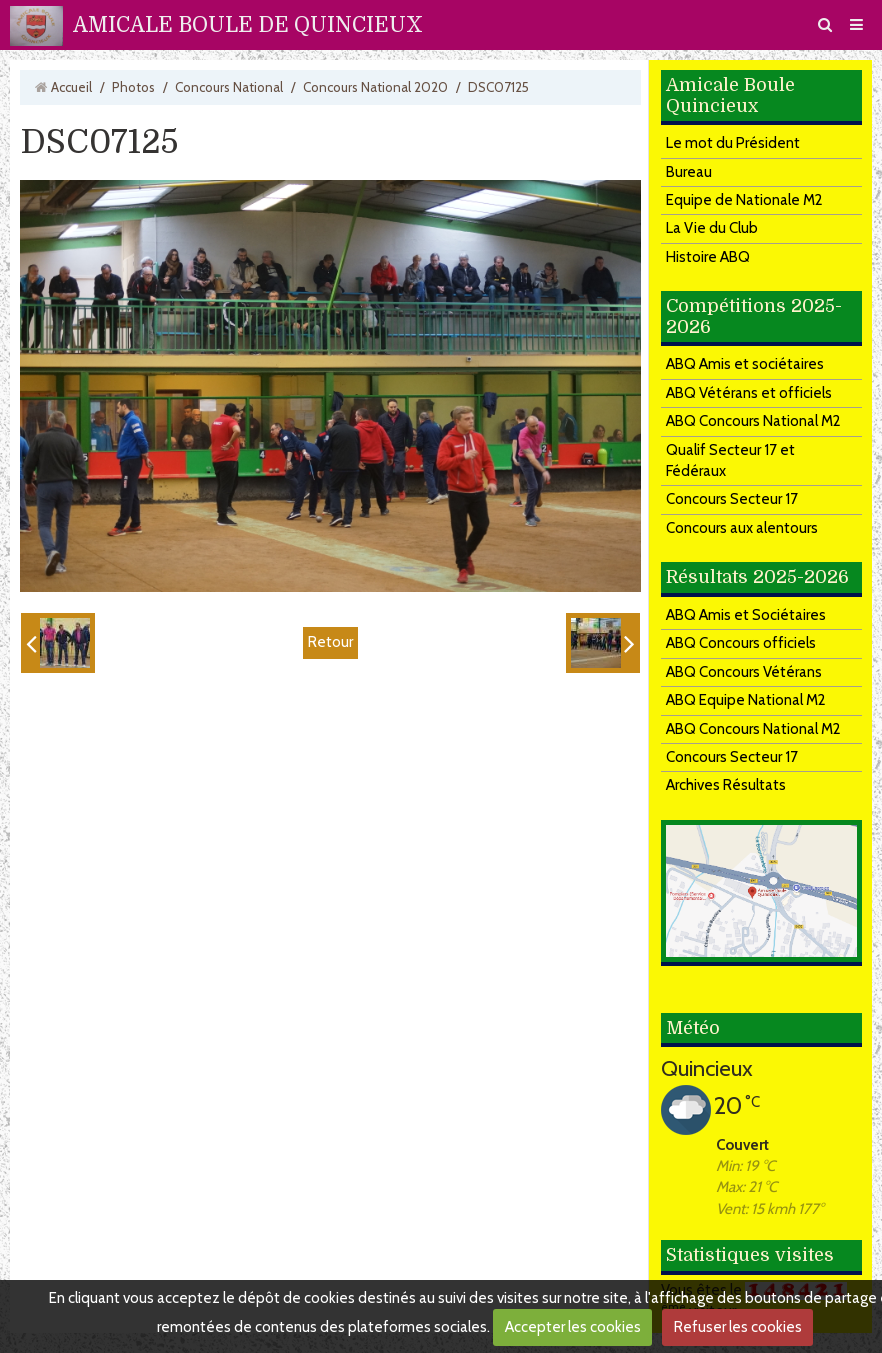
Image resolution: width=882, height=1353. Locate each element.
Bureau (689, 172)
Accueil (71, 87)
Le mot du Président (733, 143)
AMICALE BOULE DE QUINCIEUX (248, 25)
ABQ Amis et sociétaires (745, 364)
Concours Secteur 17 (732, 499)
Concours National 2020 (375, 87)
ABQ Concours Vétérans (744, 672)
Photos (133, 87)
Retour (330, 642)
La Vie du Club (712, 228)
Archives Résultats (726, 785)
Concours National (229, 87)
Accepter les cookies (573, 1327)
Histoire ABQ (708, 257)
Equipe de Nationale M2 (744, 200)
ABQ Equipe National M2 (746, 700)
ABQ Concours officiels (741, 643)
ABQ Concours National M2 (753, 421)
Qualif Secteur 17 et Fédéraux (730, 460)
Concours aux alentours (742, 528)
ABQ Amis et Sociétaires (746, 615)
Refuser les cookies (738, 1327)
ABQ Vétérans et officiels (749, 393)
